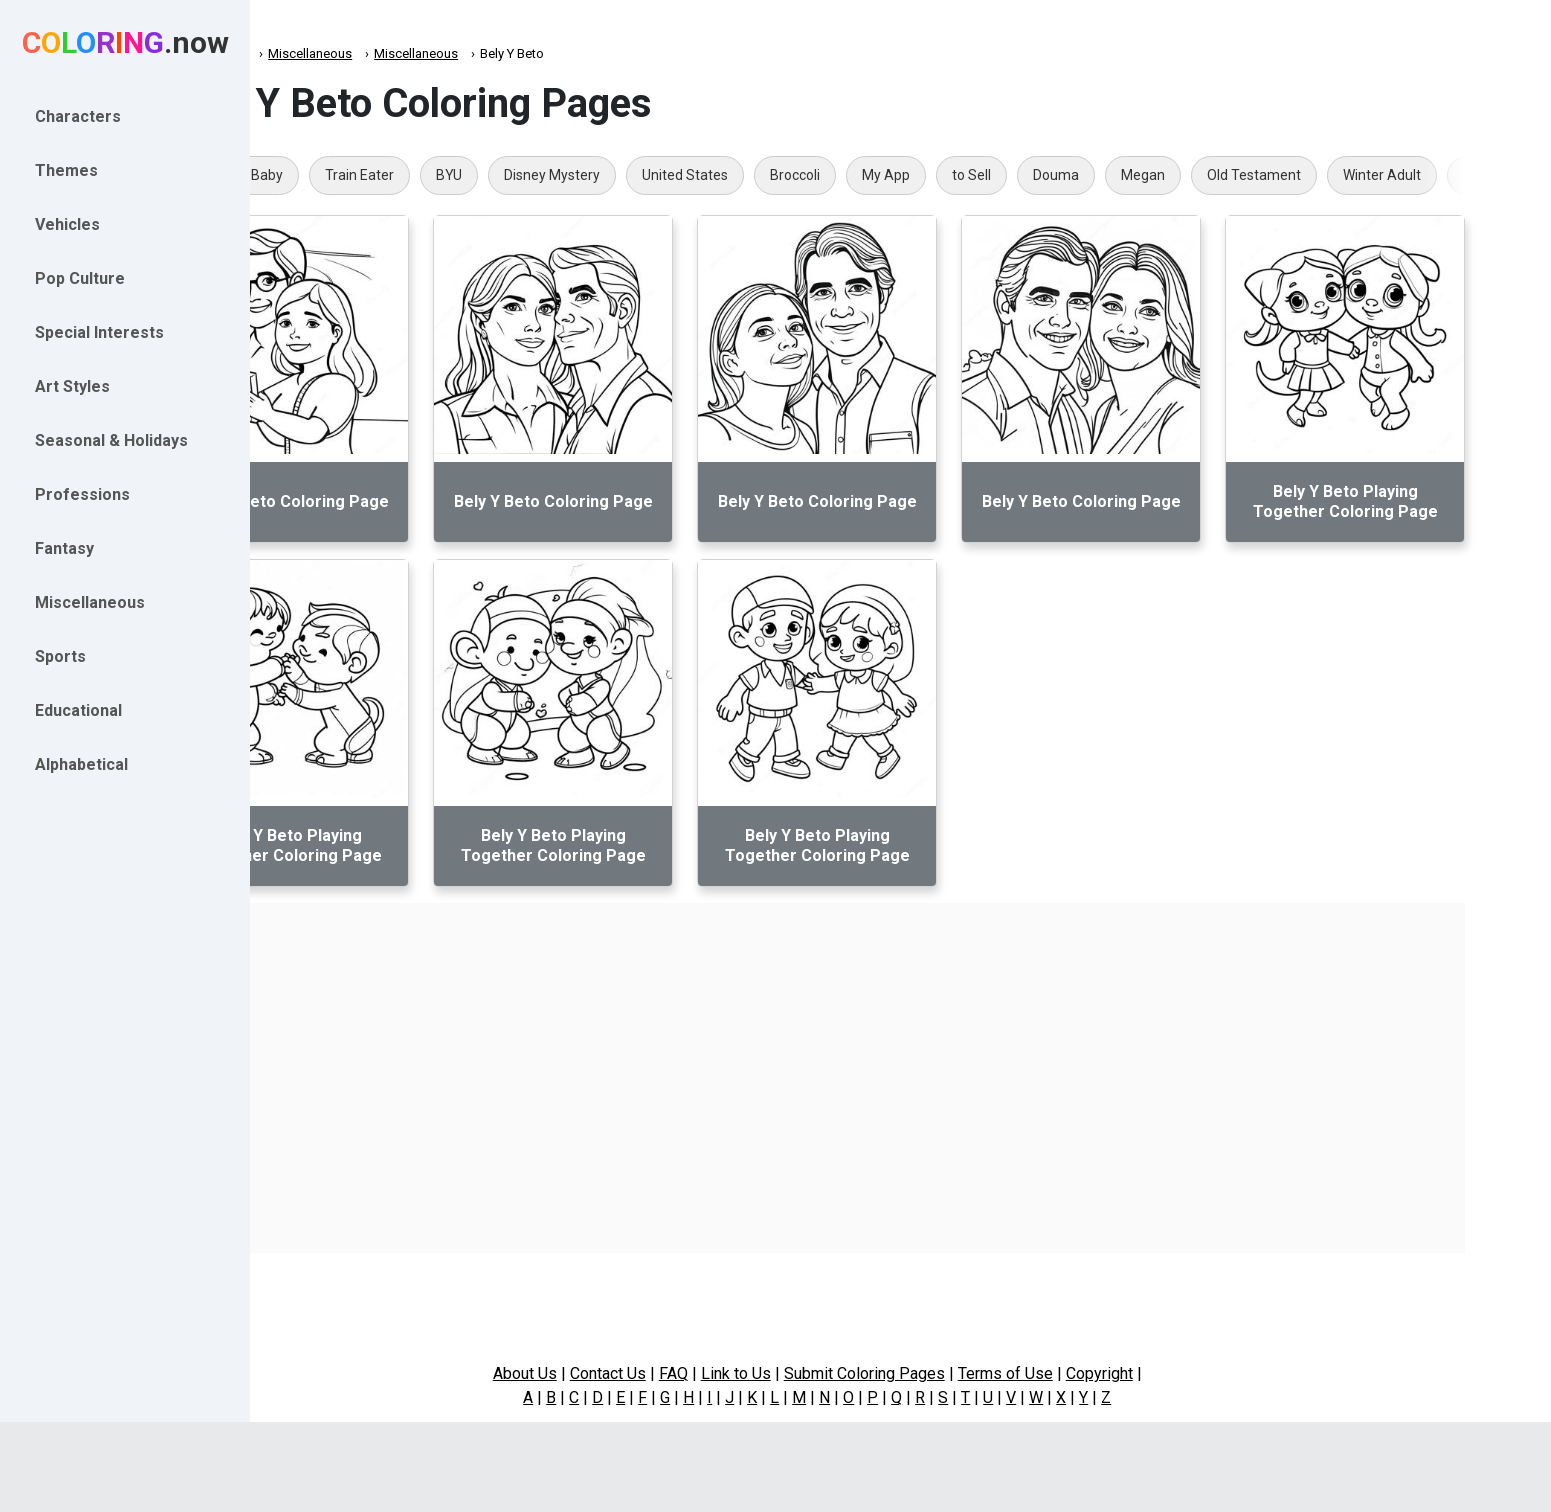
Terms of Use (1088, 1373)
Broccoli (908, 175)
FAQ (756, 1373)
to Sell (1084, 175)
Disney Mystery (665, 175)
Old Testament (1367, 175)
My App (999, 175)
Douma (1169, 175)
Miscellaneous (423, 53)
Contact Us (691, 1373)
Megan (1256, 175)
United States (798, 175)
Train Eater (472, 175)
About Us (608, 1373)
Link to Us (819, 1373)
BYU (562, 175)
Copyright (1182, 1373)
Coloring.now (320, 53)
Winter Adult (1495, 175)
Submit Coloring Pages (947, 1373)
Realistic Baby (352, 175)
